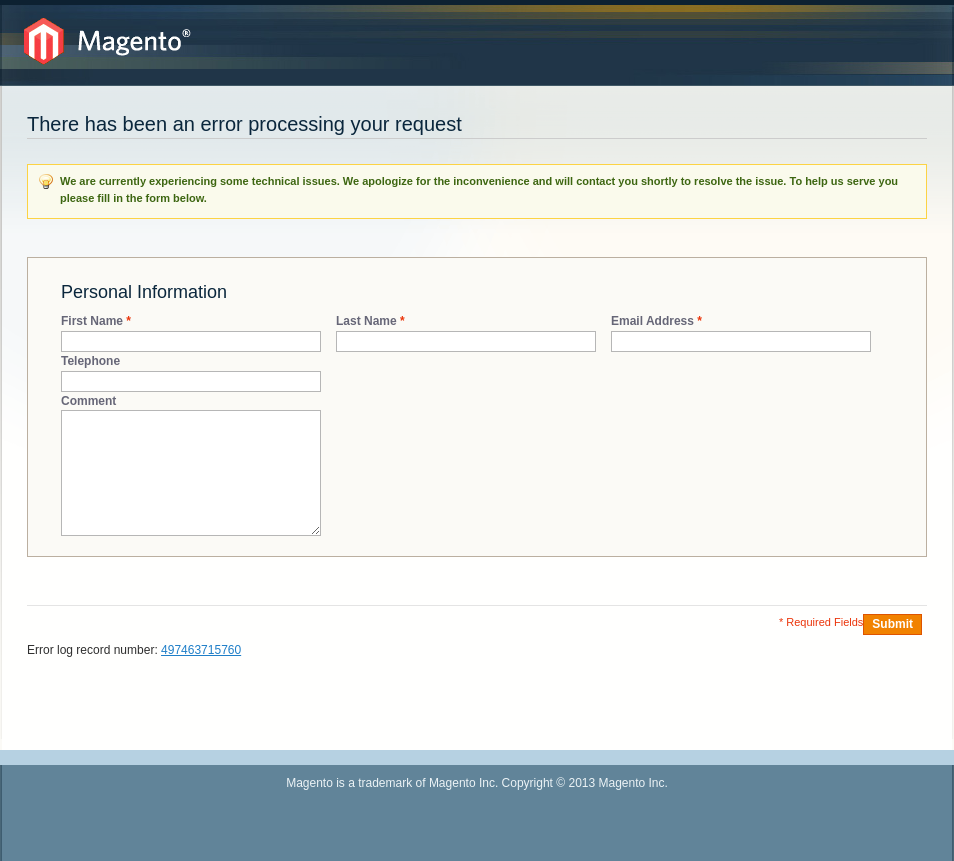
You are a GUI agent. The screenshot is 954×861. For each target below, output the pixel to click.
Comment (88, 401)
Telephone (90, 361)
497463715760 (201, 650)
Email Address (652, 321)
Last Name (366, 321)
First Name (92, 321)
